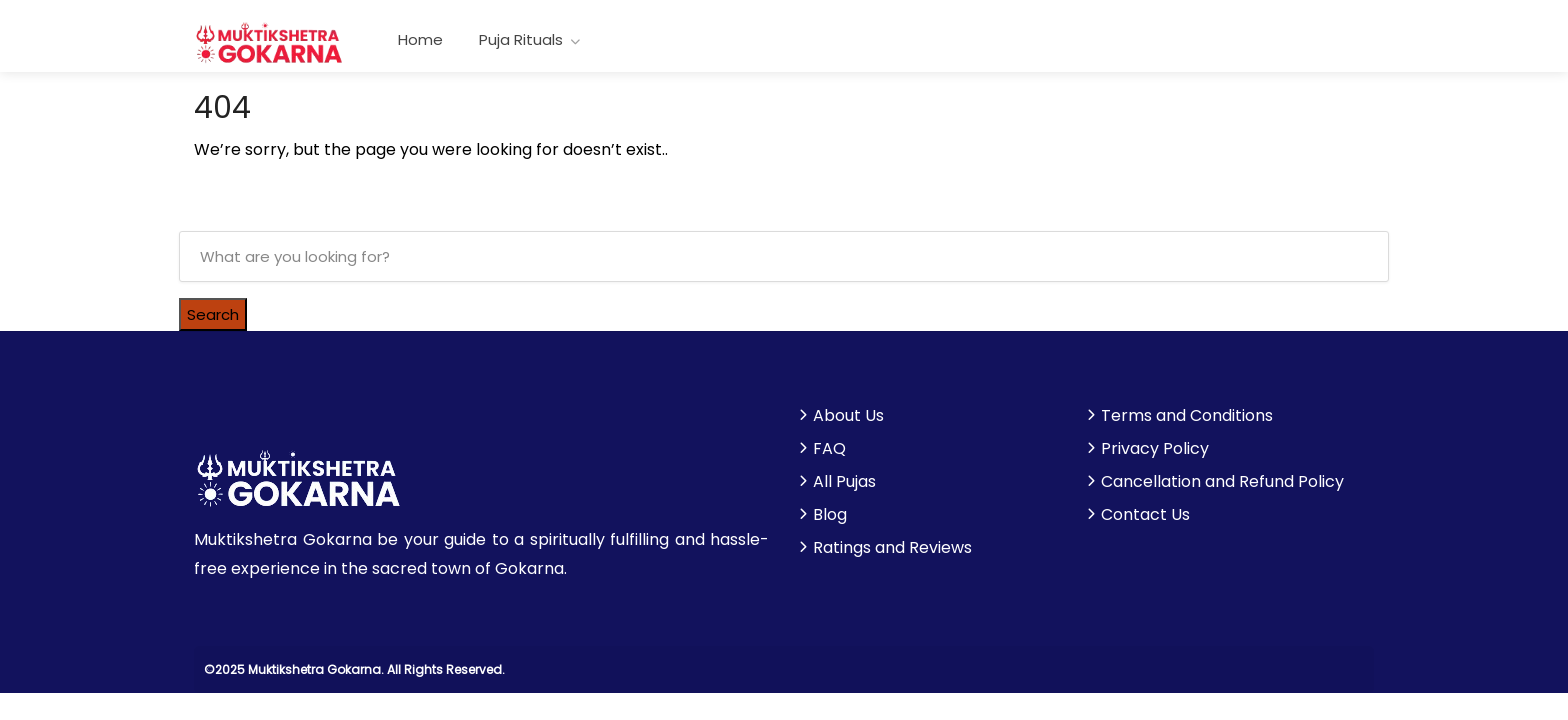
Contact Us (1145, 515)
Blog (830, 515)
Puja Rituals (521, 39)
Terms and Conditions (1187, 416)
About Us (848, 416)
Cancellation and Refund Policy (1222, 482)
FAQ (829, 449)
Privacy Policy (1155, 449)
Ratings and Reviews (892, 548)
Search (213, 314)
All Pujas (844, 482)
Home (420, 39)
